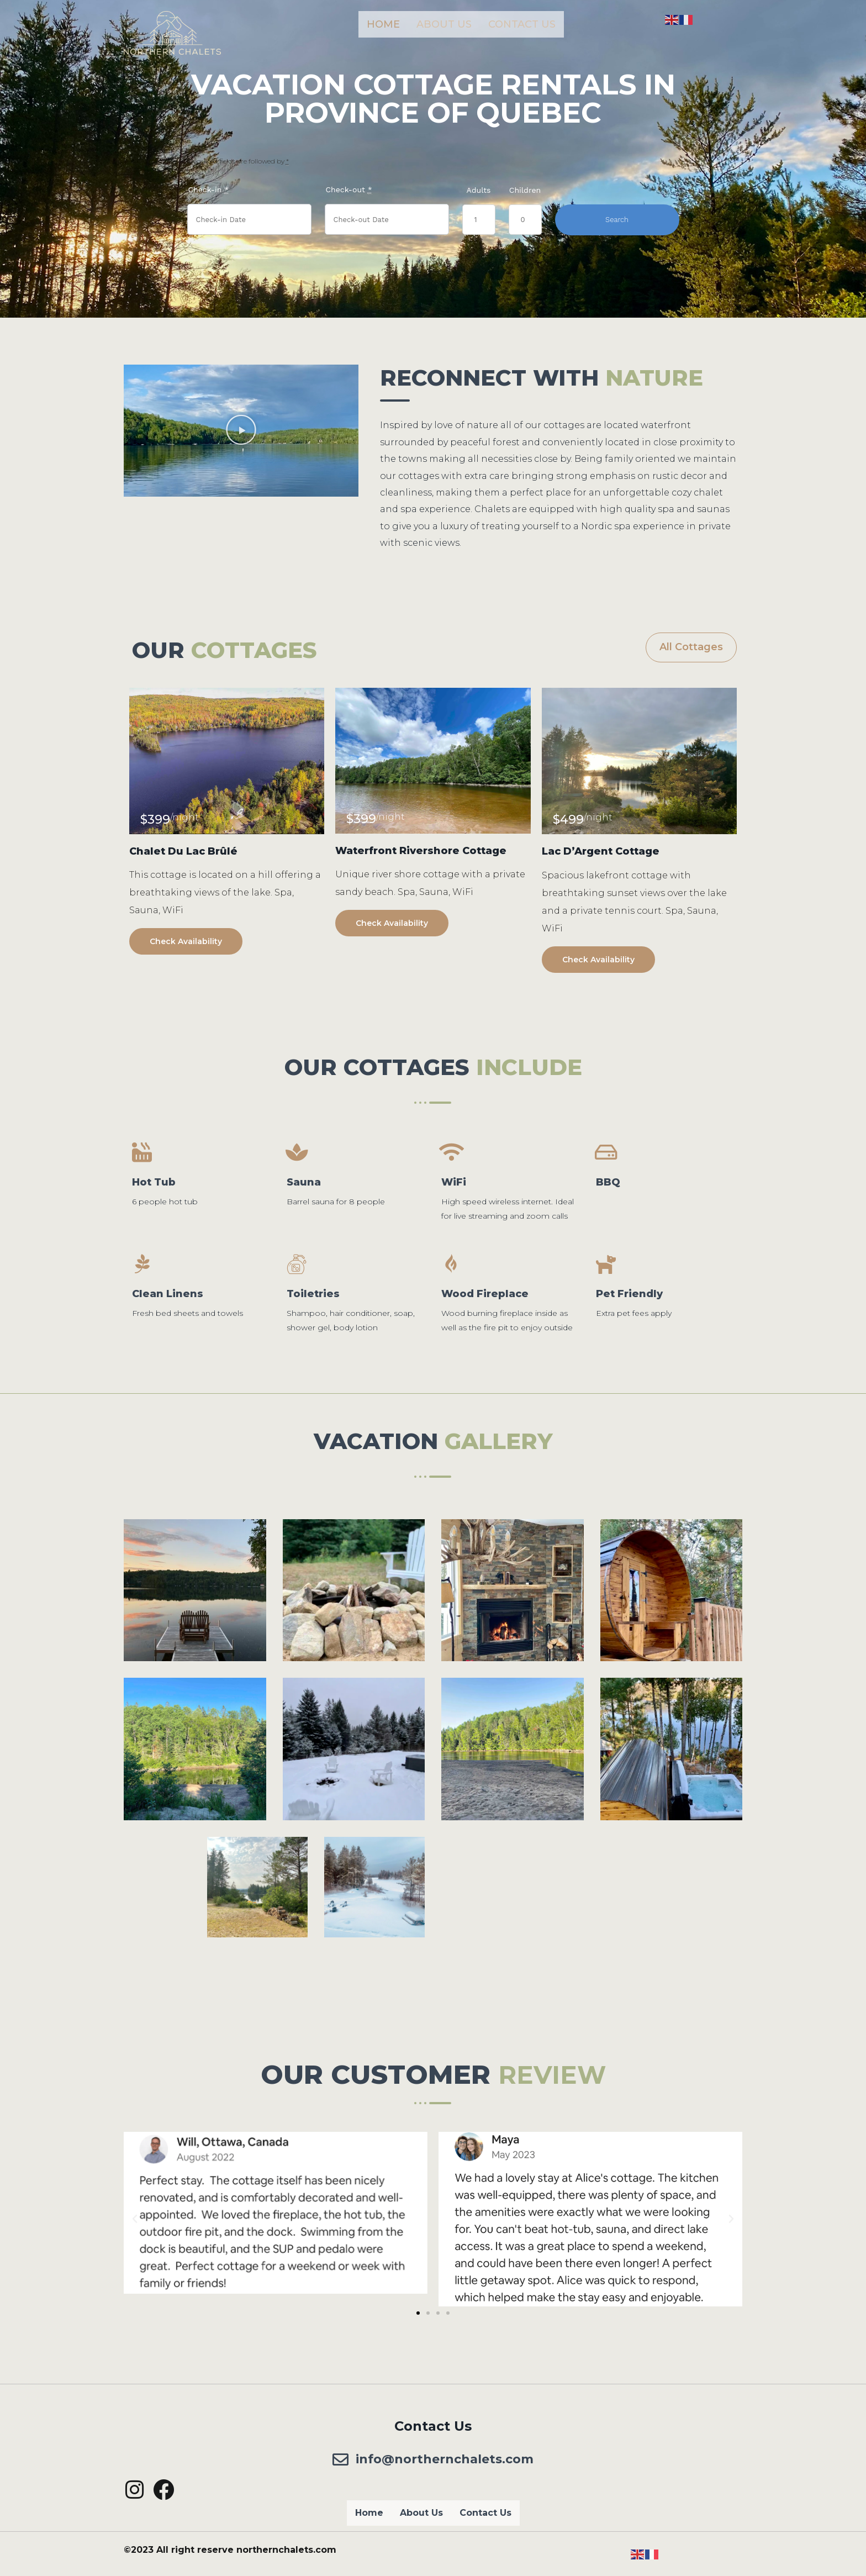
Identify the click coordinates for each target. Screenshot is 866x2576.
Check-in (208, 189)
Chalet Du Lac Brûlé (183, 851)
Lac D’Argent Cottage (600, 851)
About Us (444, 24)
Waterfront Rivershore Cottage (420, 851)
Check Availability (186, 941)
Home (383, 24)
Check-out (349, 189)
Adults (479, 190)
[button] (241, 430)
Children (525, 190)
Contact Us (522, 24)
